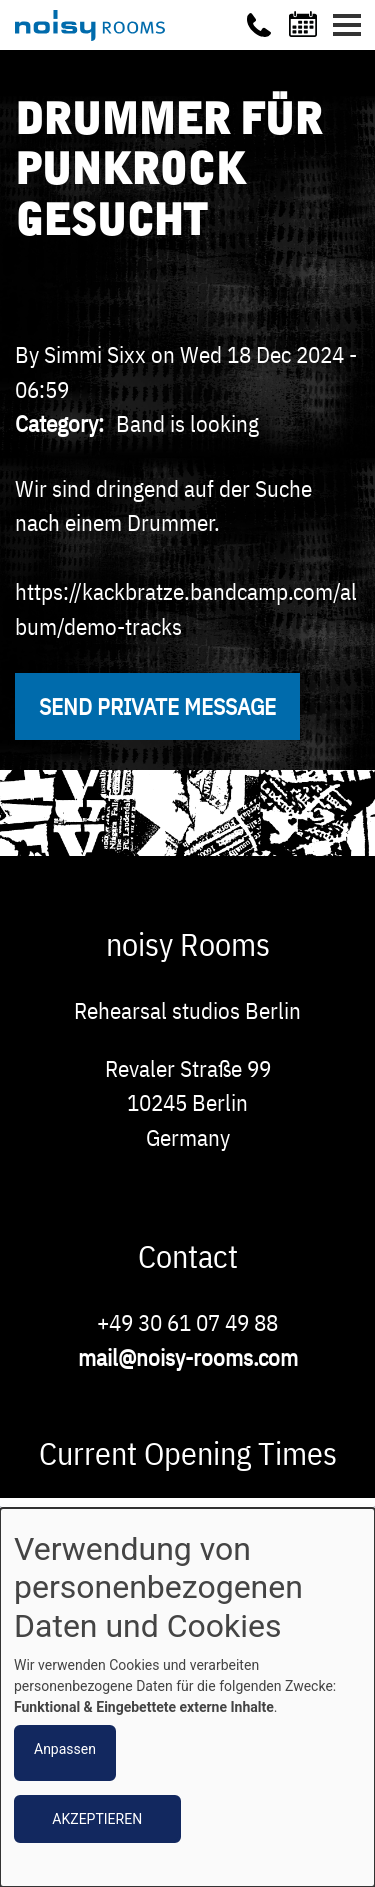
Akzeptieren (97, 1819)
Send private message (157, 706)
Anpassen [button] (65, 1749)
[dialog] (187, 1697)
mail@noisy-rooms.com (188, 1357)
